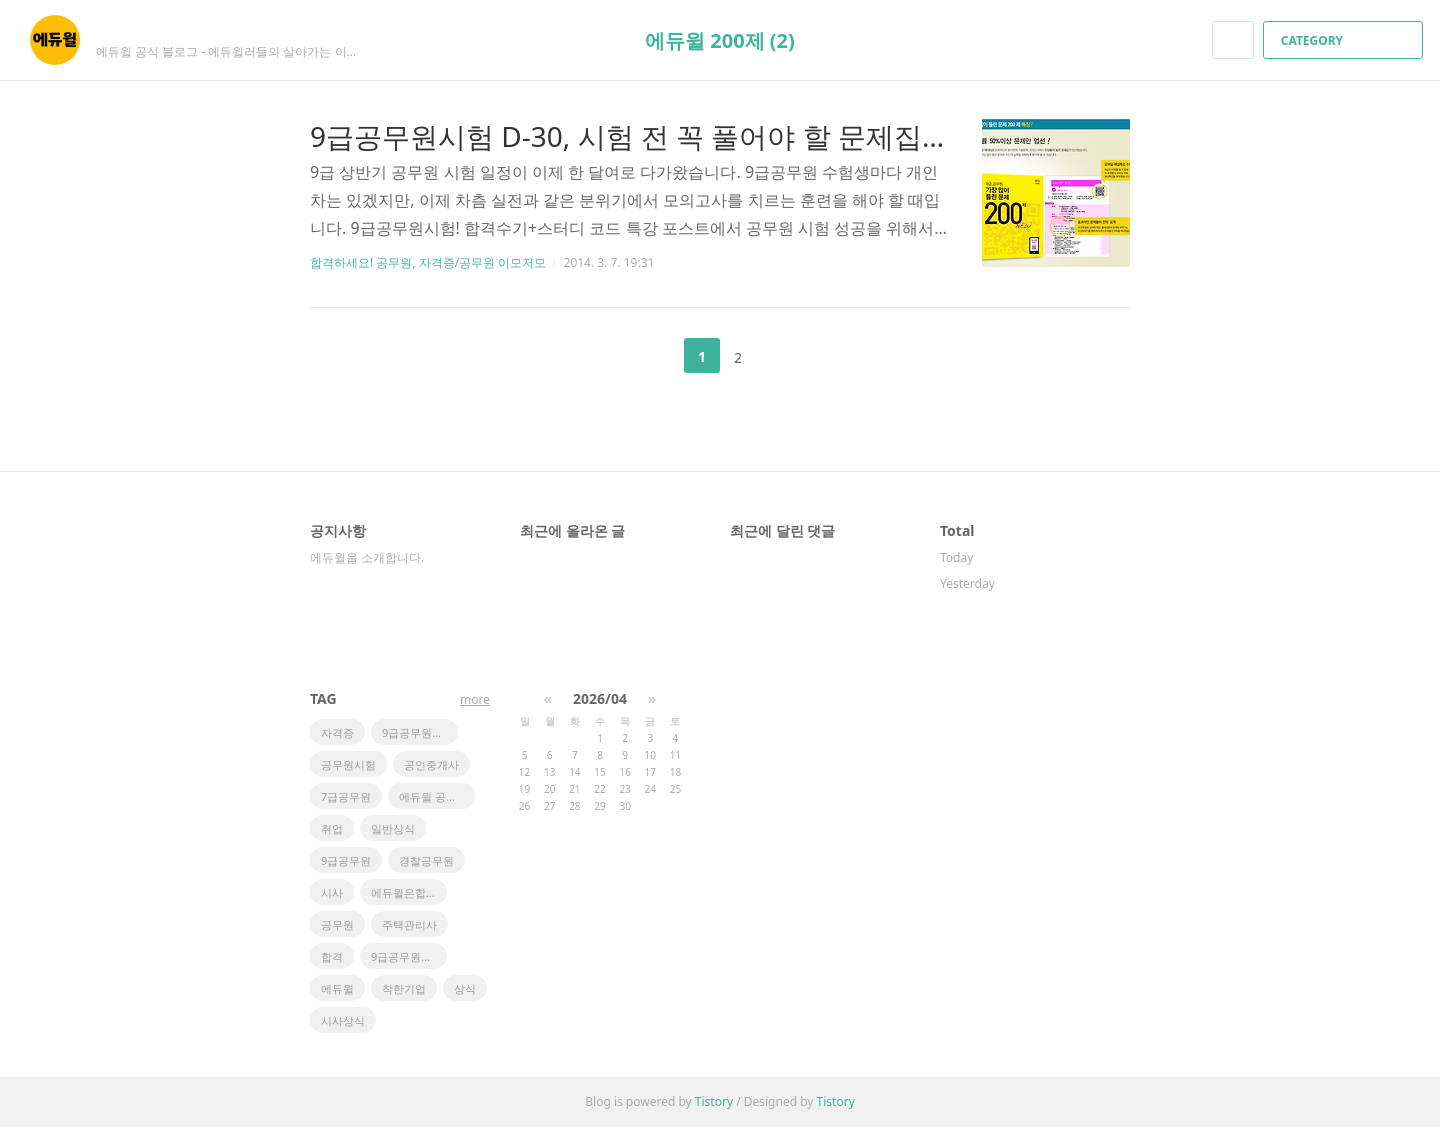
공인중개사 (431, 764)
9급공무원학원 (418, 732)
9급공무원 (346, 860)
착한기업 (404, 988)
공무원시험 (348, 764)
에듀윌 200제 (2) (720, 40)
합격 (332, 956)
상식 (465, 988)
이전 (652, 356)
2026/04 (600, 698)
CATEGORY (1345, 40)
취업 (332, 828)
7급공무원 (346, 796)
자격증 (337, 732)
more (475, 699)
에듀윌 (337, 988)
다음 (788, 356)
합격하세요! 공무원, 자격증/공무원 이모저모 (428, 262)
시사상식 (343, 1020)
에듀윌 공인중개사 (437, 796)
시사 (332, 892)
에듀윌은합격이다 (409, 892)
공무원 (337, 924)
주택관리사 (409, 924)
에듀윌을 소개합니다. (367, 557)
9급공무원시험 (407, 956)
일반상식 (393, 828)
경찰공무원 (426, 860)
